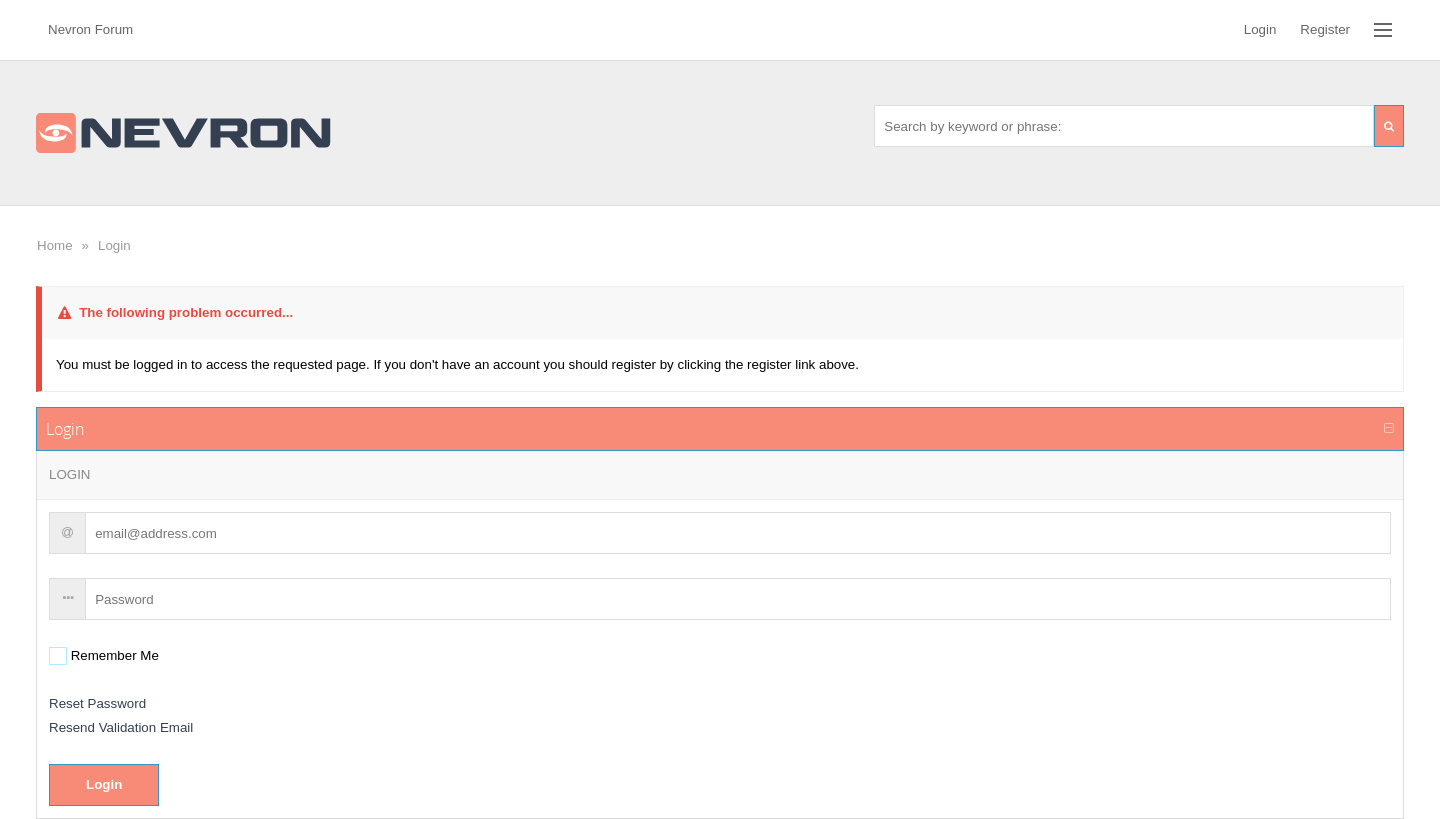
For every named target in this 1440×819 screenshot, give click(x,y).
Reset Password (97, 703)
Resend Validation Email (121, 727)
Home (55, 245)
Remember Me (113, 655)
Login (114, 245)
